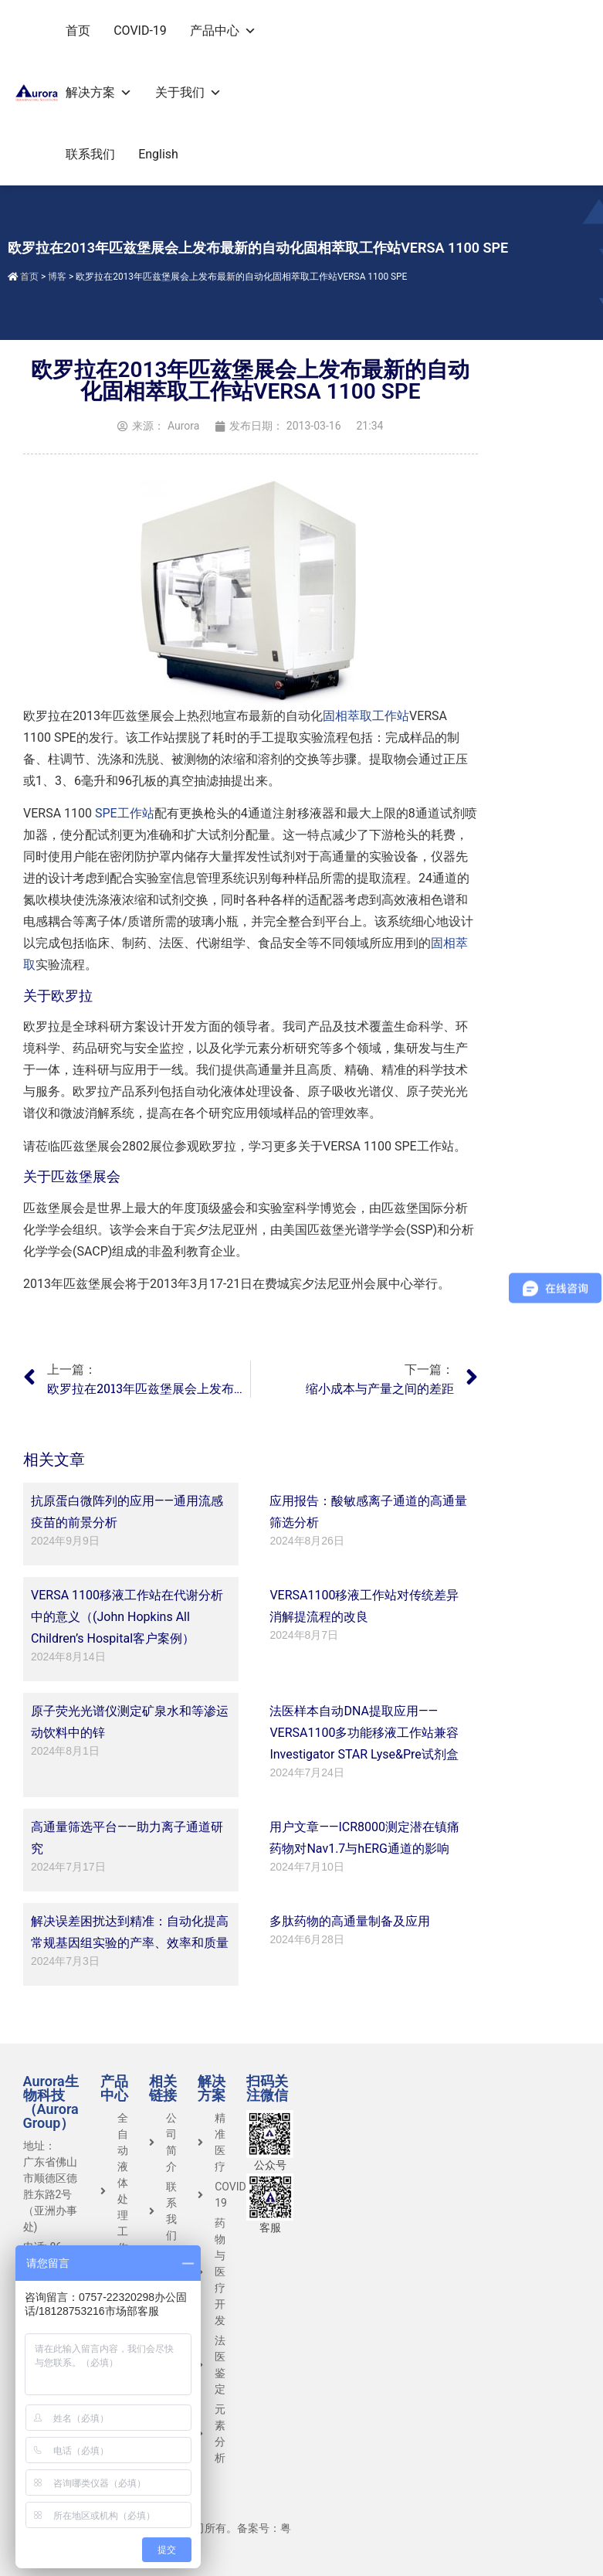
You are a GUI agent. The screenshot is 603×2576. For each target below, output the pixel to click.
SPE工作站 (124, 813)
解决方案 (99, 92)
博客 (57, 276)
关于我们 (188, 92)
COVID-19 (140, 30)
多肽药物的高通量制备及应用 (349, 1921)
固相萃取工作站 (366, 716)
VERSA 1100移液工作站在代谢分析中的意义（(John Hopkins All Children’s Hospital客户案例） (127, 1617)
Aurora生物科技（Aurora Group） (51, 2102)
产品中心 (223, 30)
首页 (78, 30)
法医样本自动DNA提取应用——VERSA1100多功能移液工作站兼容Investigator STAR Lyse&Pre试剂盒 (364, 1733)
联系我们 (90, 154)
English (158, 154)
